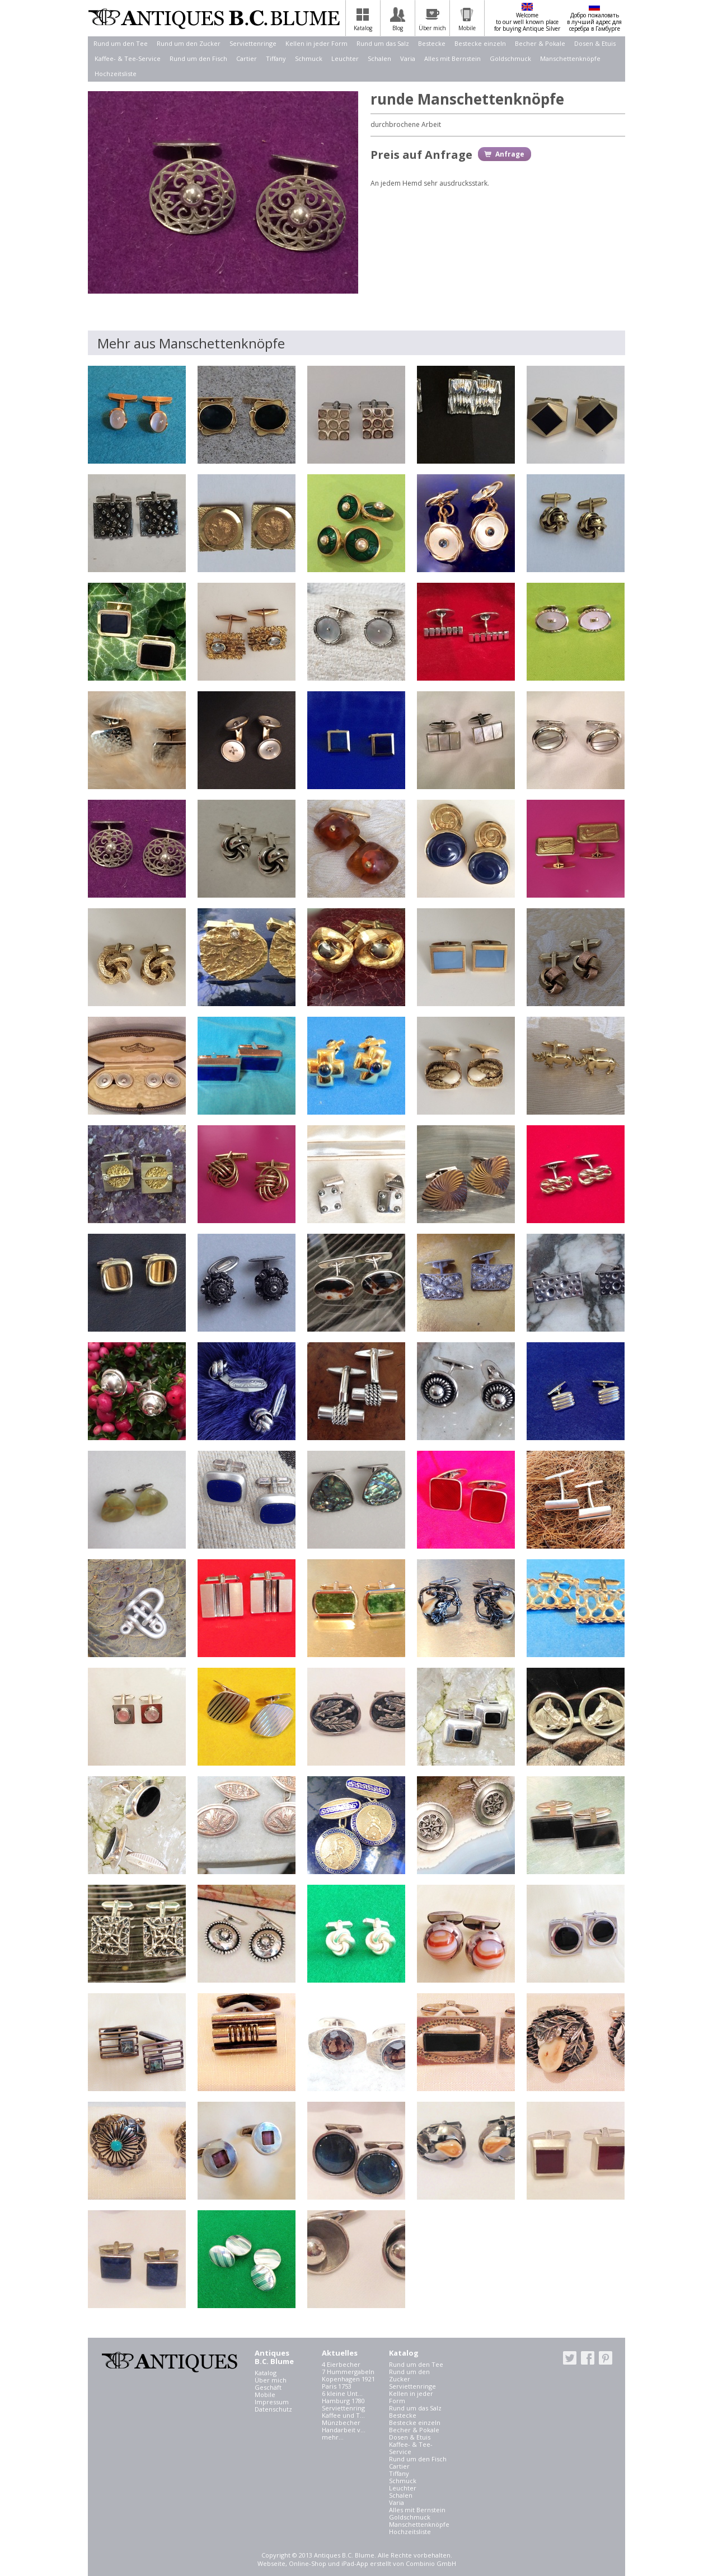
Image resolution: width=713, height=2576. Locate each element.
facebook (587, 2358)
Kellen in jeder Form (316, 43)
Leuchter (345, 58)
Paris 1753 (336, 2386)
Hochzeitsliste (116, 73)
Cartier (246, 58)
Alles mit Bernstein (452, 58)
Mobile (265, 2394)
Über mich (271, 2380)
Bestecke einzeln (480, 43)
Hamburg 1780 (343, 2400)
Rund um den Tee (120, 43)
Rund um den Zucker (189, 43)
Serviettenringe (252, 43)
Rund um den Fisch (198, 58)
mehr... (333, 2437)
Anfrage (509, 154)
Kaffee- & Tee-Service (128, 58)
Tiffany (276, 58)
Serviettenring (343, 2408)
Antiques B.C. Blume (214, 18)
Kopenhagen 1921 (348, 2379)
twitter (569, 2358)
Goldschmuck (510, 58)
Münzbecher (341, 2422)
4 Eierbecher (341, 2364)
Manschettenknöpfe (570, 58)
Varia (407, 58)
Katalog (265, 2373)
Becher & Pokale (540, 43)
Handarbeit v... (343, 2430)
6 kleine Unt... (342, 2393)
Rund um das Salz (382, 43)
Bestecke (431, 43)
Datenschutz (273, 2409)
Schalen (379, 58)
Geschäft (268, 2387)
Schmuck (308, 58)
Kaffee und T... (343, 2415)
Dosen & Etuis (595, 43)
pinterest (605, 2358)
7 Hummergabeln (348, 2371)
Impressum (272, 2402)
